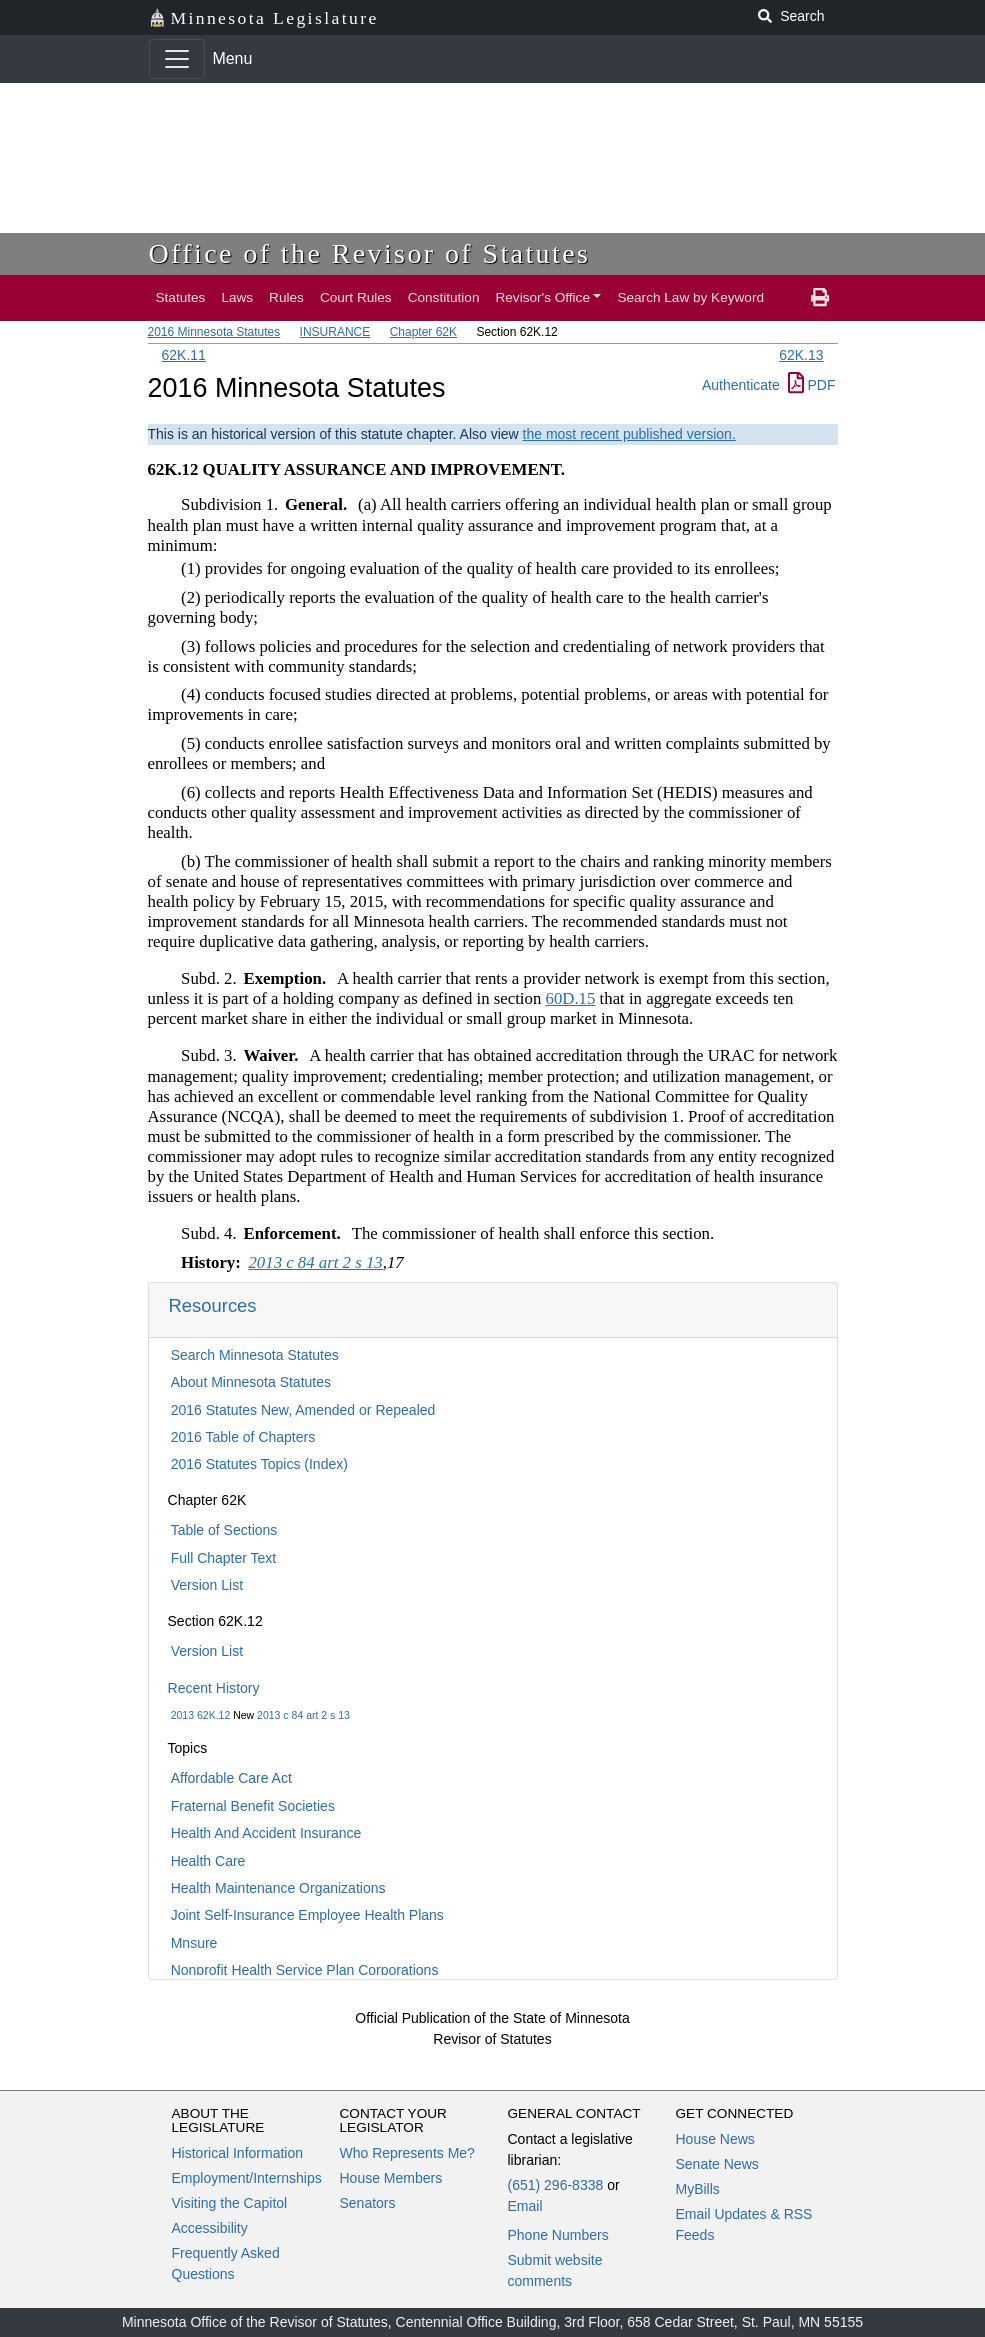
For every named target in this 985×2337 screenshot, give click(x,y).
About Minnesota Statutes (251, 1382)
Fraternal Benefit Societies (253, 1806)
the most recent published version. (629, 434)
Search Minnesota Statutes (255, 1355)
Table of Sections (224, 1530)
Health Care (208, 1861)
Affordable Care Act (231, 1778)
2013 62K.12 (201, 1715)
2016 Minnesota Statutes (214, 332)
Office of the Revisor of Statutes (370, 253)
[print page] (820, 298)
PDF (812, 385)
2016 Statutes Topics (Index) (259, 1464)
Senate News (717, 2164)
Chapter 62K (423, 332)
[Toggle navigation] (177, 59)
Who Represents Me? (407, 2153)
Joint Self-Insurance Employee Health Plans (307, 1915)
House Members (391, 2178)
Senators (368, 2203)
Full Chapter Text (224, 1558)
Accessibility (210, 2228)
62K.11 (184, 355)
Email (525, 2206)
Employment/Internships (247, 2178)
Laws (237, 297)
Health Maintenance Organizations (278, 1888)
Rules (286, 297)
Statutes (181, 297)
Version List (207, 1585)
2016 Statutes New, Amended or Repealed (303, 1410)
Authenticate (741, 385)
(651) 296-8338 (556, 2185)
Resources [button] (213, 1305)
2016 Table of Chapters (243, 1437)
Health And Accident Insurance (266, 1833)
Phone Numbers (558, 2235)
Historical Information (238, 2153)
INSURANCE (335, 332)
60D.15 (571, 998)
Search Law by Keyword (690, 297)
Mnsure (194, 1943)
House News (715, 2139)
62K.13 (801, 355)
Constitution (444, 297)
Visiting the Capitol (230, 2203)
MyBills (698, 2189)
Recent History (214, 1688)
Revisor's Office (542, 297)
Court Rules (356, 297)
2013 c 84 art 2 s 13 (303, 1715)
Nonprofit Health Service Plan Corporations (305, 1970)
